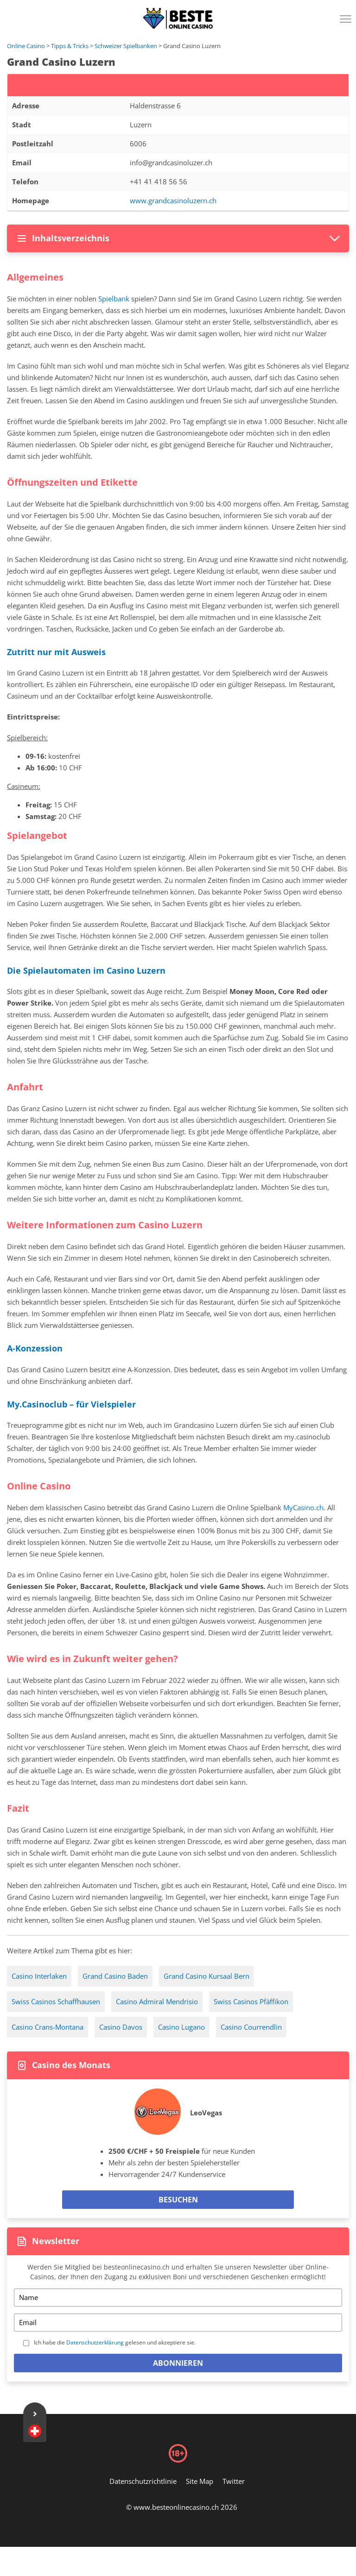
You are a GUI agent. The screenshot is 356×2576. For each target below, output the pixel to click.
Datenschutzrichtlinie (143, 2481)
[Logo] (178, 18)
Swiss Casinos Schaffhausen (56, 2001)
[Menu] (346, 22)
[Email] (178, 2322)
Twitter (233, 2481)
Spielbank (113, 298)
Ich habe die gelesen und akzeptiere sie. (115, 2342)
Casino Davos (120, 2027)
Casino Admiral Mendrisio (157, 2001)
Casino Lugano (181, 2027)
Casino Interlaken (39, 1976)
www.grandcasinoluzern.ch (173, 200)
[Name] (178, 2297)
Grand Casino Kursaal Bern (206, 1976)
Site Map (199, 2481)
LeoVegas (206, 2112)
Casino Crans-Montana (47, 2027)
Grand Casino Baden (115, 1976)
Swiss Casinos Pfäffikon (251, 2001)
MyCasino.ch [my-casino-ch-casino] (303, 1507)
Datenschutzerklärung (95, 2342)
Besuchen (178, 2200)
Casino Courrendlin (251, 2027)
